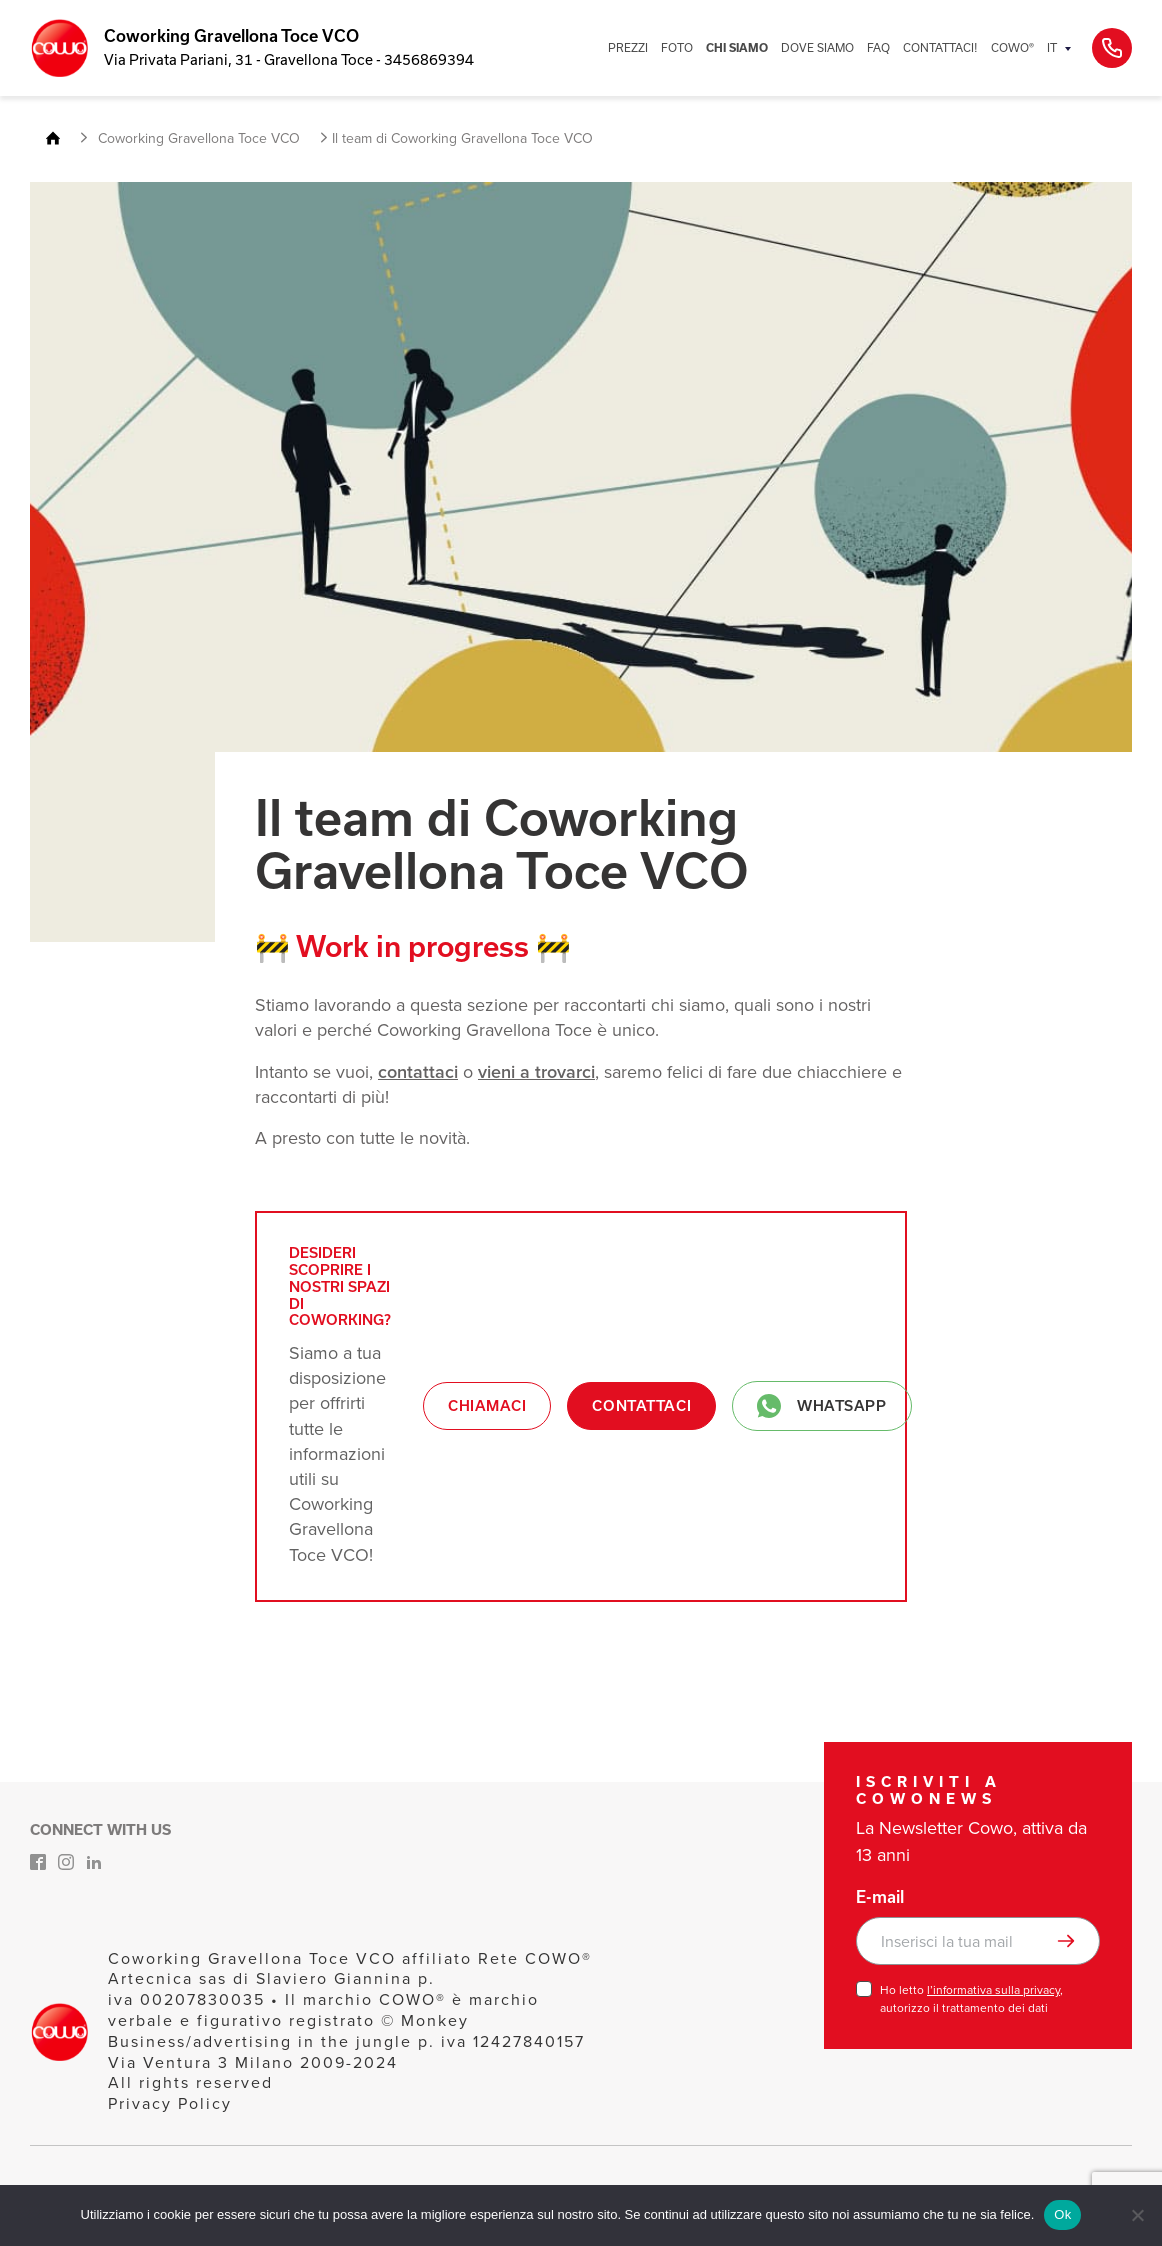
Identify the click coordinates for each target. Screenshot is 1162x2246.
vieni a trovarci (536, 1072)
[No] (1137, 2215)
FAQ (878, 47)
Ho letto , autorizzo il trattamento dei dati (971, 1999)
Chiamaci (487, 1406)
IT (1052, 47)
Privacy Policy (170, 2103)
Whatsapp (821, 1406)
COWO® (1012, 47)
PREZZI (628, 47)
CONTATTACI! (940, 47)
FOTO (677, 47)
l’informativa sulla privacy (993, 1990)
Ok (1062, 2214)
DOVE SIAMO (817, 47)
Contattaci (641, 1406)
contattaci (418, 1072)
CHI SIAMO (737, 48)
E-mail (880, 1897)
